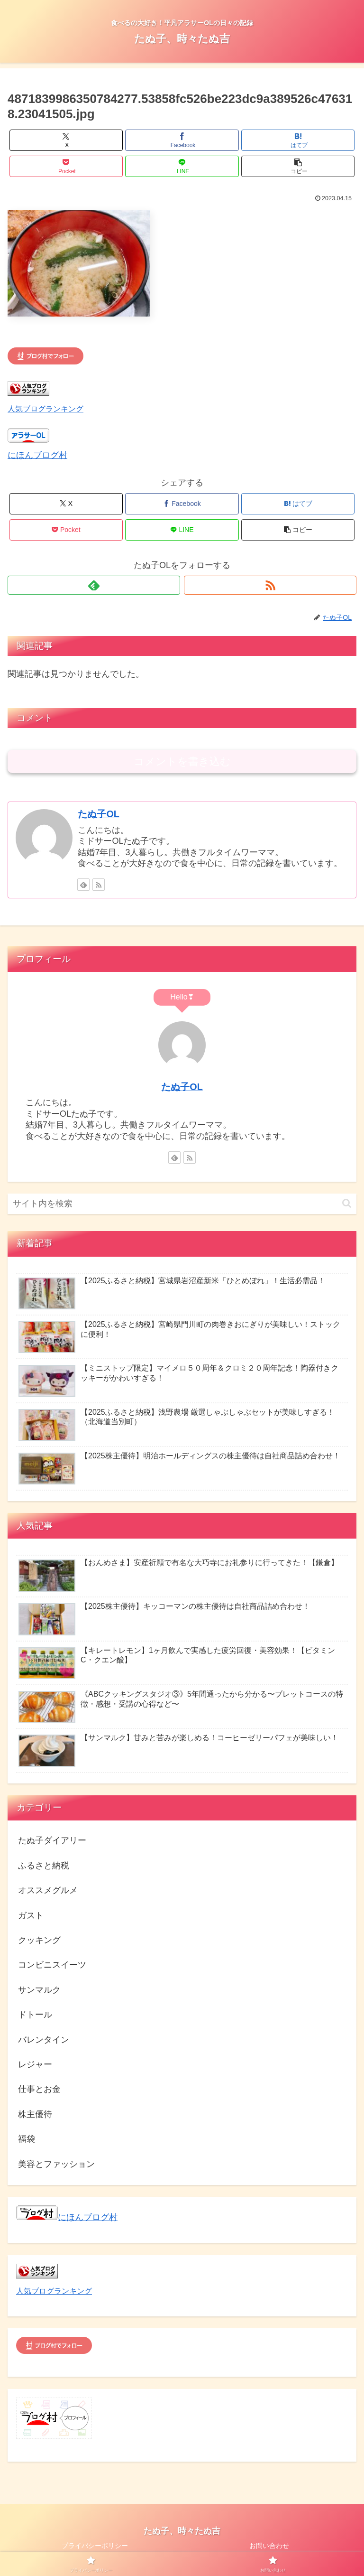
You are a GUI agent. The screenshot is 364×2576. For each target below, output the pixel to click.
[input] (182, 1204)
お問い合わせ (269, 2545)
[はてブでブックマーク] (298, 140)
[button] (298, 166)
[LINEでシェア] (181, 166)
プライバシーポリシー (95, 2545)
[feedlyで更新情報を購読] (94, 585)
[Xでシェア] (66, 140)
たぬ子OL (98, 814)
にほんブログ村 (37, 455)
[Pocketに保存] (66, 166)
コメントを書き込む (182, 761)
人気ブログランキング (45, 408)
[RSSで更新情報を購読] (270, 585)
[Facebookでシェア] (181, 140)
